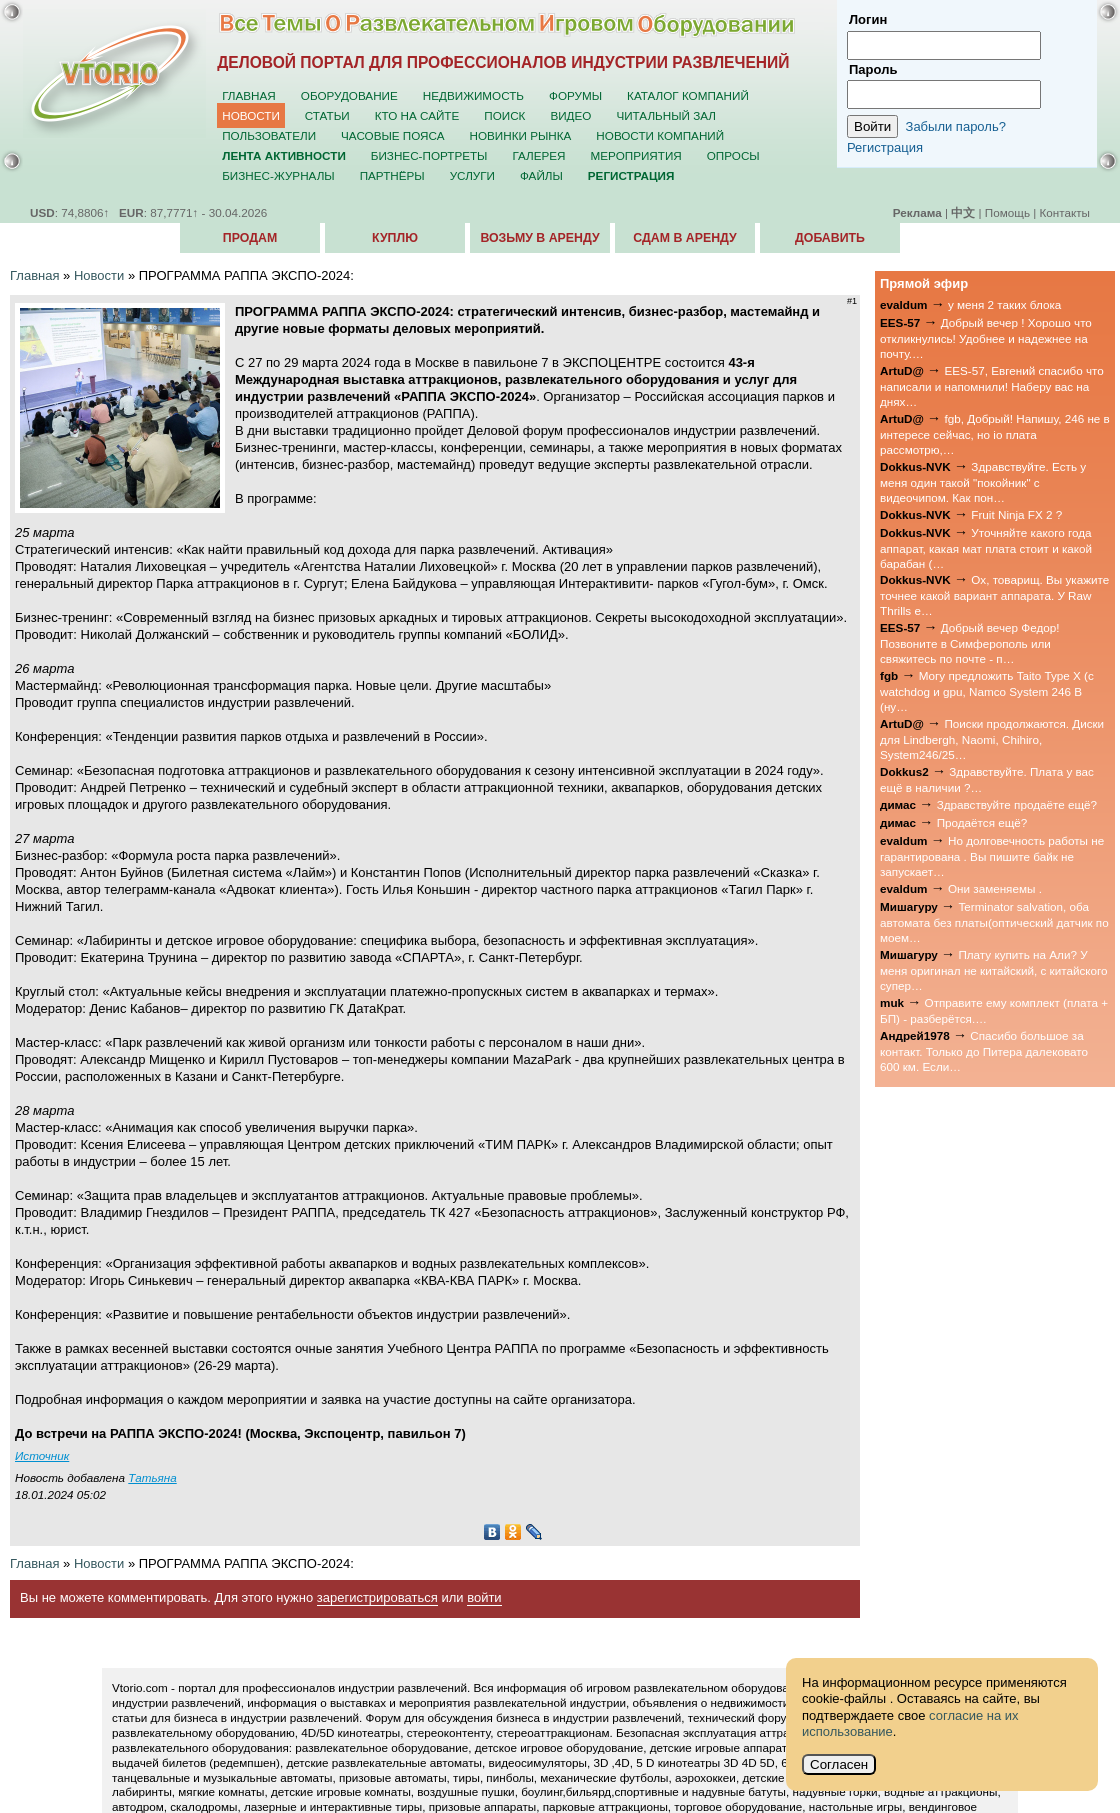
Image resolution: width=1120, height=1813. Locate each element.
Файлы (541, 175)
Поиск (504, 115)
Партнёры (392, 175)
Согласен (839, 1764)
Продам (250, 238)
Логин (868, 19)
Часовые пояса (392, 135)
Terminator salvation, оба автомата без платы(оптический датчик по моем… (994, 922)
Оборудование (349, 95)
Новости (251, 115)
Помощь (1007, 212)
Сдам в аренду (684, 238)
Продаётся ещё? (982, 822)
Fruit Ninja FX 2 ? (1016, 514)
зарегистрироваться (377, 1597)
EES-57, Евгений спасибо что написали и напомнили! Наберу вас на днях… (992, 386)
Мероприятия (636, 155)
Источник (42, 1455)
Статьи (327, 115)
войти (484, 1597)
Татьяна (152, 1477)
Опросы (733, 155)
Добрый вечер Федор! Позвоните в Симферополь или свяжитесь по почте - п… (969, 643)
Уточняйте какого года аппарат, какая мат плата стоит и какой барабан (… (986, 548)
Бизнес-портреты (429, 155)
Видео (570, 115)
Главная (249, 95)
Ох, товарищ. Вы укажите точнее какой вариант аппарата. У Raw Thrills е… (994, 595)
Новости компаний (660, 135)
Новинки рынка (521, 135)
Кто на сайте (417, 115)
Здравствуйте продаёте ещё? (1017, 804)
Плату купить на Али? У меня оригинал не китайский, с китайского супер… (994, 970)
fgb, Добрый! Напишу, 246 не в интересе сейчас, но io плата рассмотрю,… (995, 434)
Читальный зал (666, 115)
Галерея (538, 155)
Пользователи (269, 135)
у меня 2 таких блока (1004, 304)
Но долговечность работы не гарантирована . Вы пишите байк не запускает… (992, 856)
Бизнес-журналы (278, 175)
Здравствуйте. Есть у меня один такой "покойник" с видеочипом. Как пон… (983, 482)
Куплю (395, 238)
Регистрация (885, 147)
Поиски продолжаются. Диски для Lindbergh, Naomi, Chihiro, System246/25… (992, 739)
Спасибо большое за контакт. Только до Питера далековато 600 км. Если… (984, 1051)
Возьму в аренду (539, 238)
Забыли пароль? (956, 126)
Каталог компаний (688, 95)
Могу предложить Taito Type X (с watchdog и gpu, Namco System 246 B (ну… (987, 691)
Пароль (873, 69)
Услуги (472, 175)
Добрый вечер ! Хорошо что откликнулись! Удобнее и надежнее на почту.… (986, 338)
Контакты (1065, 212)
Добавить (830, 238)
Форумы (575, 95)
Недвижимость (473, 95)
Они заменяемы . (995, 888)
